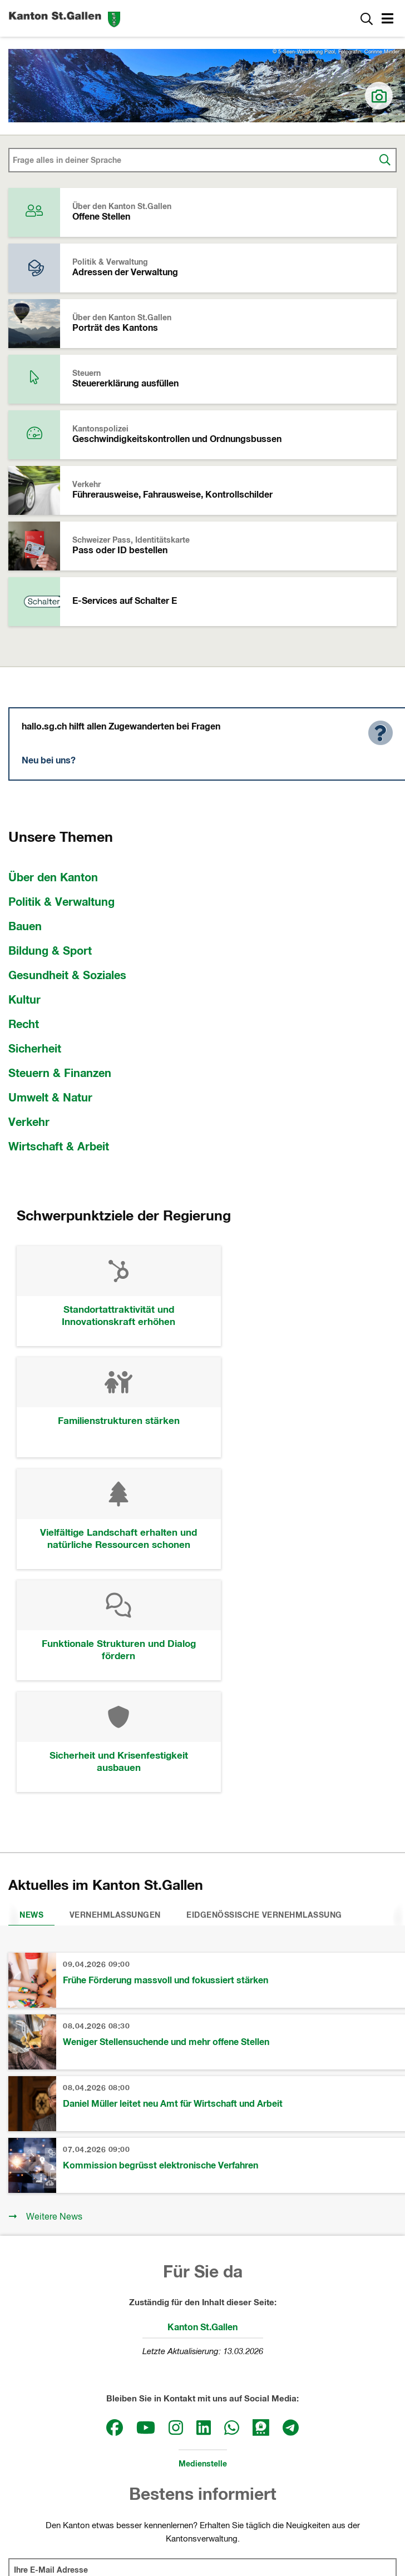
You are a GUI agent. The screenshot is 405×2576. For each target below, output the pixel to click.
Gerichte (202, 2477)
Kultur (24, 1000)
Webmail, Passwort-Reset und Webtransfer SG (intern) (208, 2534)
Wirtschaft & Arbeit (58, 1147)
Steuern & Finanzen (59, 1073)
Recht (23, 1024)
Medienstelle (203, 2244)
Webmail (312, 2522)
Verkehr (29, 1122)
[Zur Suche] (367, 18)
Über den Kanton (53, 878)
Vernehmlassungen (115, 1695)
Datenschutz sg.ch (251, 2522)
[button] (388, 20)
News (31, 1695)
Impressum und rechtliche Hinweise (140, 2522)
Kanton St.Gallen (202, 2107)
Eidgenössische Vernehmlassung (264, 1695)
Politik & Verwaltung (61, 902)
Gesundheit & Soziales (67, 975)
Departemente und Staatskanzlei (202, 2455)
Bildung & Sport (50, 951)
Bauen (25, 926)
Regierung (202, 2433)
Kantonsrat (203, 2412)
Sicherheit (34, 1049)
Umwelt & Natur (50, 1098)
